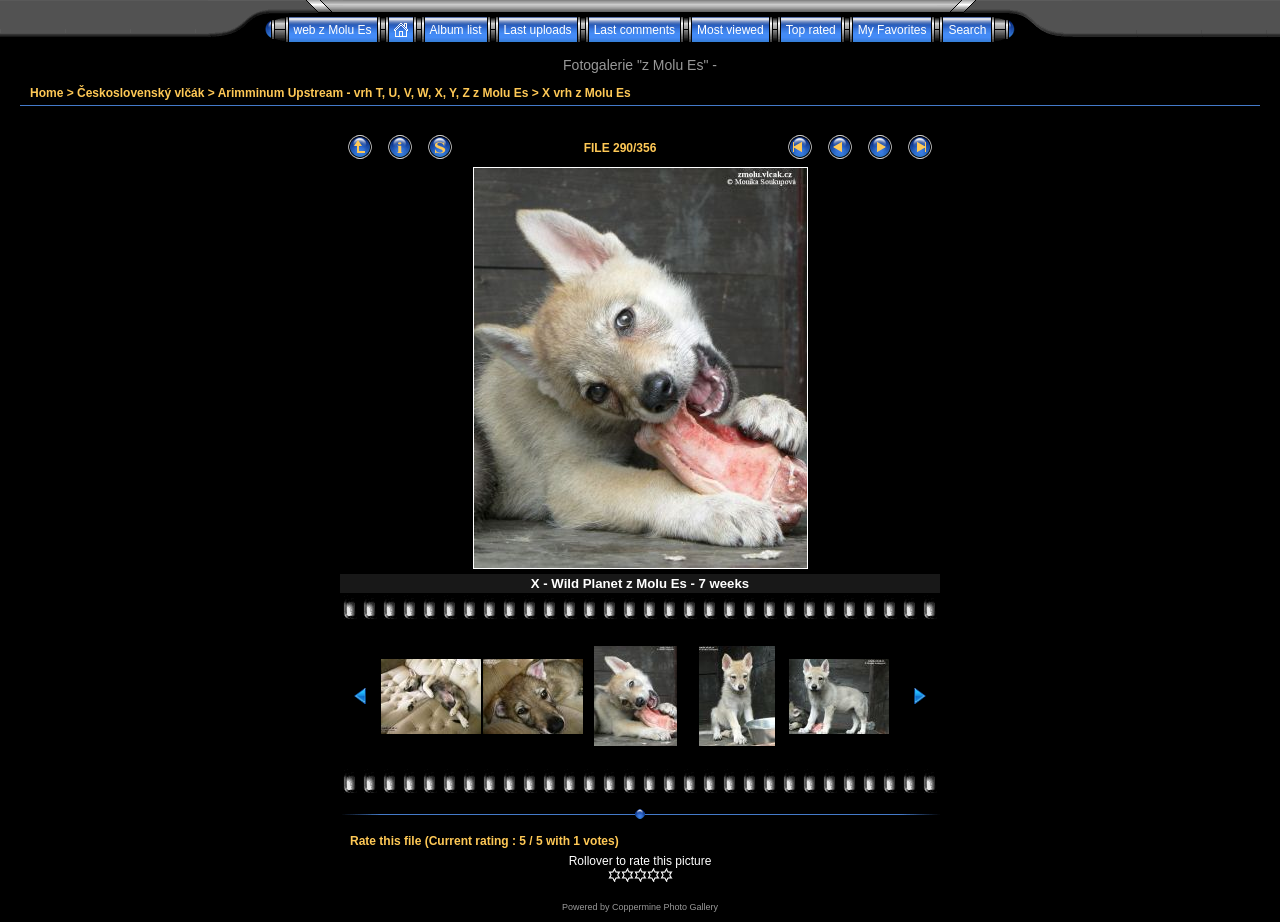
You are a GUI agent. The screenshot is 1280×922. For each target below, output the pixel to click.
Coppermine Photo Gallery (665, 907)
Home (46, 93)
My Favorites (892, 30)
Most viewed (730, 30)
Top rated (811, 30)
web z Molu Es (333, 30)
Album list (456, 30)
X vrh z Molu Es (586, 93)
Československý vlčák (140, 93)
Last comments (634, 30)
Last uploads (538, 30)
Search (967, 30)
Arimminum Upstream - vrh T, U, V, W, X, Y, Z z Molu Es (373, 93)
